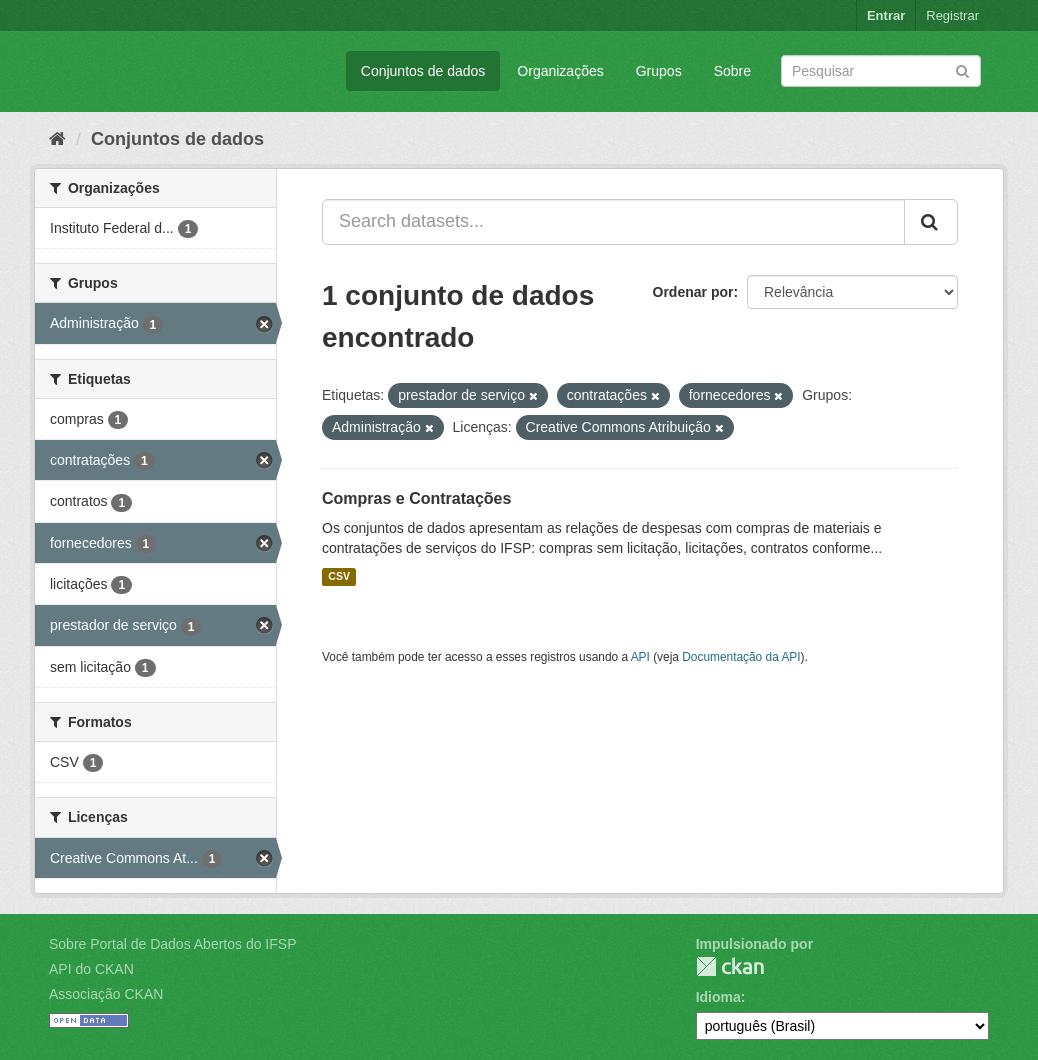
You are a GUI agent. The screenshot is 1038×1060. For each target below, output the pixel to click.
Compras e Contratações (416, 498)
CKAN (730, 966)
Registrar (952, 15)
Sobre (732, 71)
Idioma (718, 997)
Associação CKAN (106, 994)
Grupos (659, 71)
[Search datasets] (881, 71)
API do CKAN (91, 969)
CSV (339, 577)
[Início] (57, 139)
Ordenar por (693, 292)
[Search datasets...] (613, 222)
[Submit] (962, 69)
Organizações (560, 71)
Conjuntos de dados (423, 71)
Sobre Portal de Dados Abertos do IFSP (172, 944)
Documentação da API (741, 657)
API (640, 657)
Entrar (886, 15)
